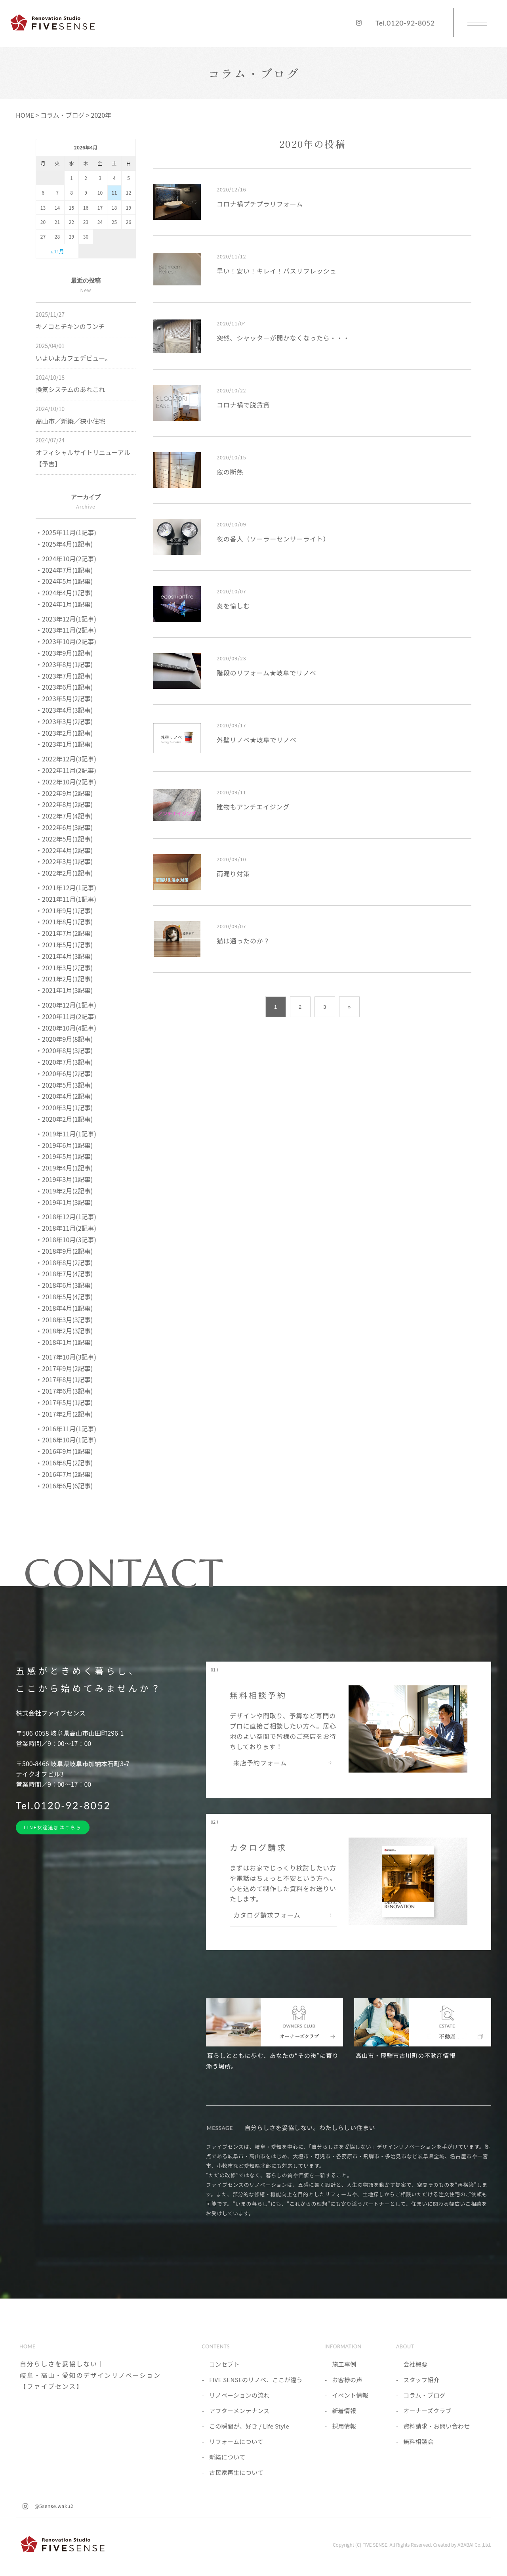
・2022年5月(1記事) (64, 838)
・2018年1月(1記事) (64, 1342)
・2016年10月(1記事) (66, 1439)
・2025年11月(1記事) (66, 532)
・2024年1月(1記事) (64, 604)
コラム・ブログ (424, 2395)
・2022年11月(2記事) (66, 770)
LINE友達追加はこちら (53, 1827)
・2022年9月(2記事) (64, 793)
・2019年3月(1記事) (64, 1179)
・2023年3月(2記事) (64, 721)
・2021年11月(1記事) (66, 899)
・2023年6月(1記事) (64, 687)
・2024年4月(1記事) (64, 592)
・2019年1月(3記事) (64, 1202)
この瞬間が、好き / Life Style (249, 2426)
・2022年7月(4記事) (64, 815)
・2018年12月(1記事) (66, 1216)
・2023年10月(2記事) (66, 641)
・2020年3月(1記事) (64, 1107)
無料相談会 (418, 2441)
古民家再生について (236, 2472)
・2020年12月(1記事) (66, 1005)
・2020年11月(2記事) (66, 1016)
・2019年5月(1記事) (64, 1156)
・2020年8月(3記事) (64, 1050)
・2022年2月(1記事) (64, 873)
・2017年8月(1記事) (64, 1379)
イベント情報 (350, 2395)
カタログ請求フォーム (267, 1916)
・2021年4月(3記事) (64, 956)
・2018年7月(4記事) (64, 1273)
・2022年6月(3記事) (64, 827)
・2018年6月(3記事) (64, 1285)
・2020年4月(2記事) (64, 1096)
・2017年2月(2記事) (64, 1414)
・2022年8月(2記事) (64, 804)
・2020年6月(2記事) (64, 1073)
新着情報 (344, 2410)
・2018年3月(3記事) (64, 1319)
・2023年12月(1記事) (66, 618)
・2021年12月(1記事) (66, 887)
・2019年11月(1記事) (66, 1133)
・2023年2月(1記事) (64, 733)
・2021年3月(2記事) (64, 967)
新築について (227, 2457)
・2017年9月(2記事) (64, 1368)
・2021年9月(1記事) (64, 910)
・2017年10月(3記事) (66, 1357)
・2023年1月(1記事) (64, 744)
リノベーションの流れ (239, 2395)
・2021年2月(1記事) (64, 978)
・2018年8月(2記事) (64, 1262)
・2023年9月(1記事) (64, 653)
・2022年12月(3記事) (66, 758)
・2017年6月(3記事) (64, 1391)
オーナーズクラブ (427, 2410)
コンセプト (224, 2364)
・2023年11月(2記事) (66, 630)
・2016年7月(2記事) (64, 1474)
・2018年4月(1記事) (64, 1308)
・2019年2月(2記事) (64, 1190)
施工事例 (344, 2364)
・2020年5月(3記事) (64, 1085)
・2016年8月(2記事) (64, 1462)
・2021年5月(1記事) (64, 944)
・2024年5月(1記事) (64, 581)
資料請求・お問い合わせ (436, 2426)
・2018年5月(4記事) (64, 1296)
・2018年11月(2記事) (66, 1228)
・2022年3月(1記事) (64, 861)
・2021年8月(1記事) (64, 921)
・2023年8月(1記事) (64, 664)
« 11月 (57, 251)
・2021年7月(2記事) (64, 933)
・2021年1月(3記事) (64, 990)
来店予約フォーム (260, 1763)
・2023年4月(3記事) (64, 710)
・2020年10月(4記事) (66, 1028)
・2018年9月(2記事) (64, 1251)
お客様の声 (347, 2379)
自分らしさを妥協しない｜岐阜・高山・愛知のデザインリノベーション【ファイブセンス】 (90, 2375)
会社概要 (415, 2364)
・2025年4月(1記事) (64, 544)
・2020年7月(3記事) (64, 1062)
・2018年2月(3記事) (64, 1330)
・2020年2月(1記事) (64, 1119)
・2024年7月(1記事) (64, 570)
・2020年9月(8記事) (64, 1039)
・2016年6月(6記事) (64, 1485)
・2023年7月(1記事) (64, 676)
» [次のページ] (349, 1007)
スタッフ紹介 (421, 2379)
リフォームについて (236, 2441)
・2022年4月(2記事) (64, 850)
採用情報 (344, 2426)
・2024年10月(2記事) (66, 558)
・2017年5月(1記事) (64, 1402)
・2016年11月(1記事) (66, 1428)
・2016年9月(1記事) (64, 1451)
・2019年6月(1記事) (64, 1145)
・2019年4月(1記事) (64, 1167)
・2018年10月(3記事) (66, 1239)
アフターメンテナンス (239, 2410)
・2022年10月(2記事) (66, 781)
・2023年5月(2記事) (64, 698)
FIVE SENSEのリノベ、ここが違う (256, 2379)
